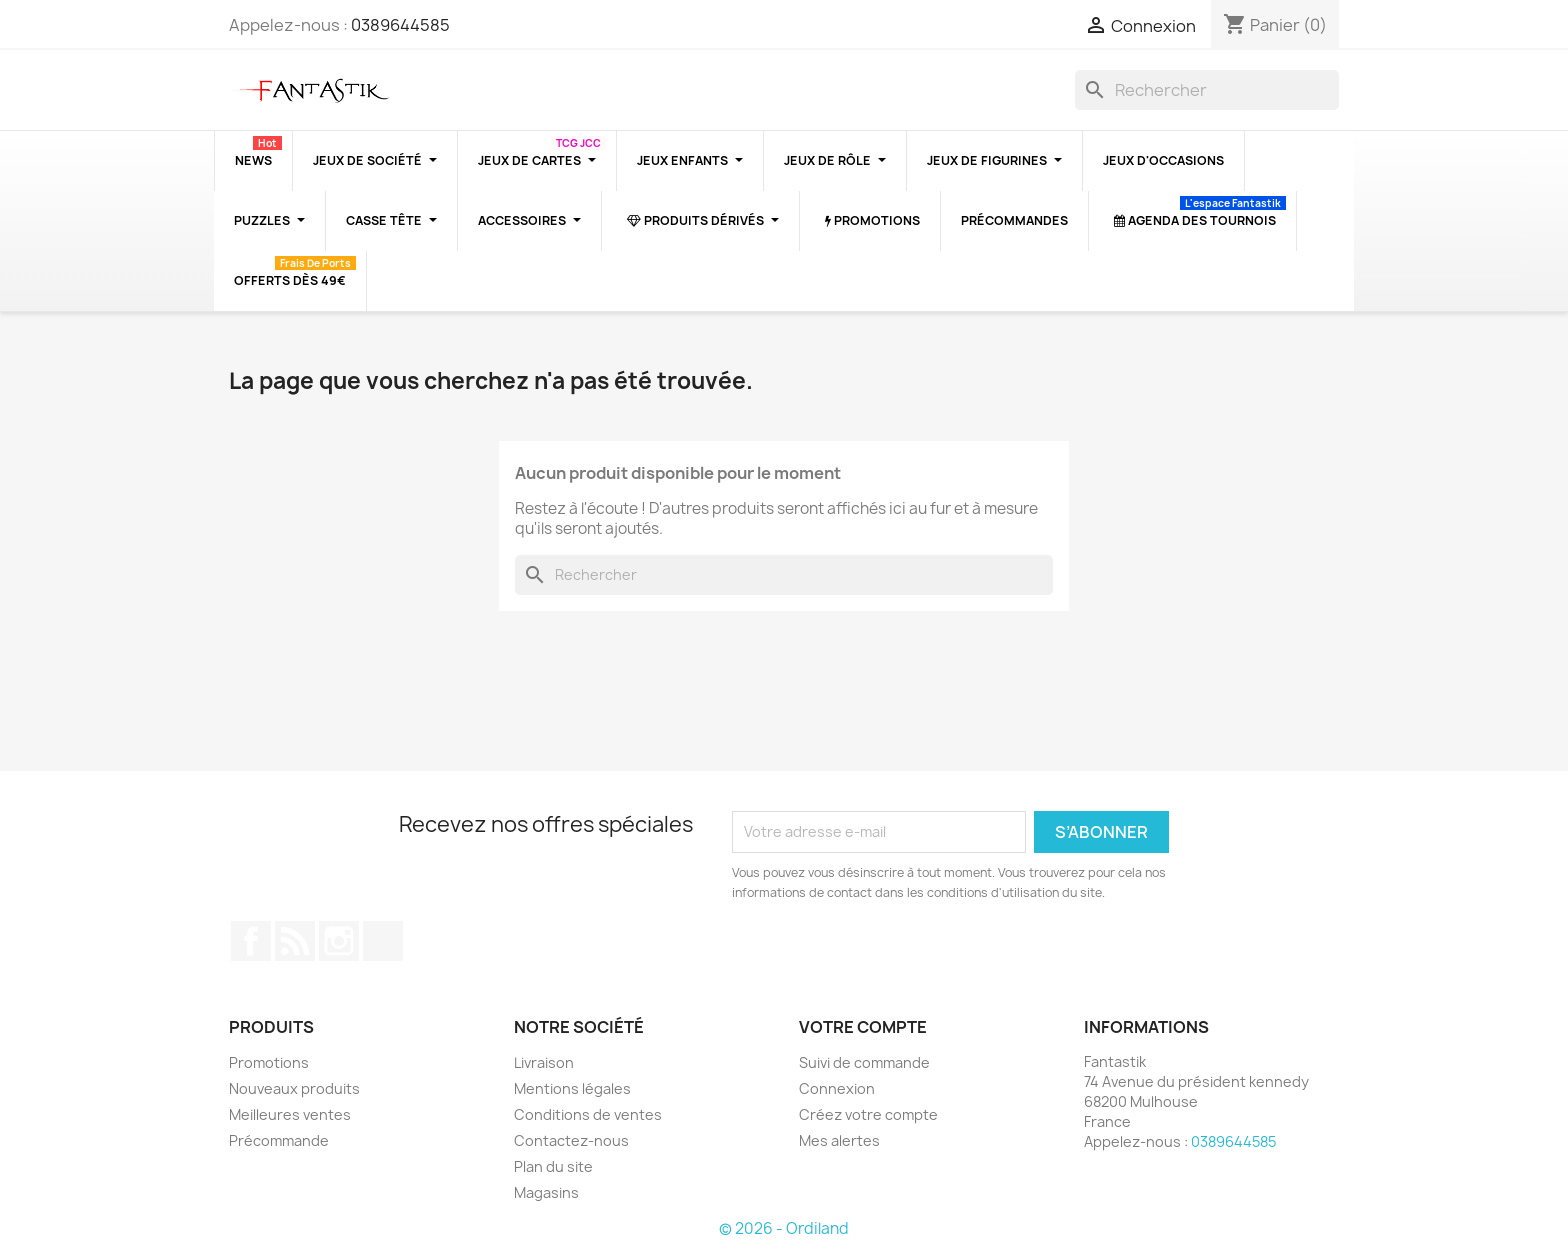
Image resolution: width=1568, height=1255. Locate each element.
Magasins (546, 1192)
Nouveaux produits (294, 1088)
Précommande (279, 1140)
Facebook (251, 941)
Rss (295, 941)
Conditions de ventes (588, 1114)
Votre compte (863, 1027)
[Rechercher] (1207, 90)
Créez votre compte (868, 1114)
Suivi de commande (864, 1062)
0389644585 (400, 25)
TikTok (383, 941)
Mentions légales (572, 1088)
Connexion (837, 1088)
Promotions (269, 1062)
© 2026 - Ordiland (784, 1228)
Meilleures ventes (290, 1114)
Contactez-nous (571, 1140)
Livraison (544, 1062)
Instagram (339, 941)
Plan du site (553, 1166)
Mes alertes (839, 1140)
